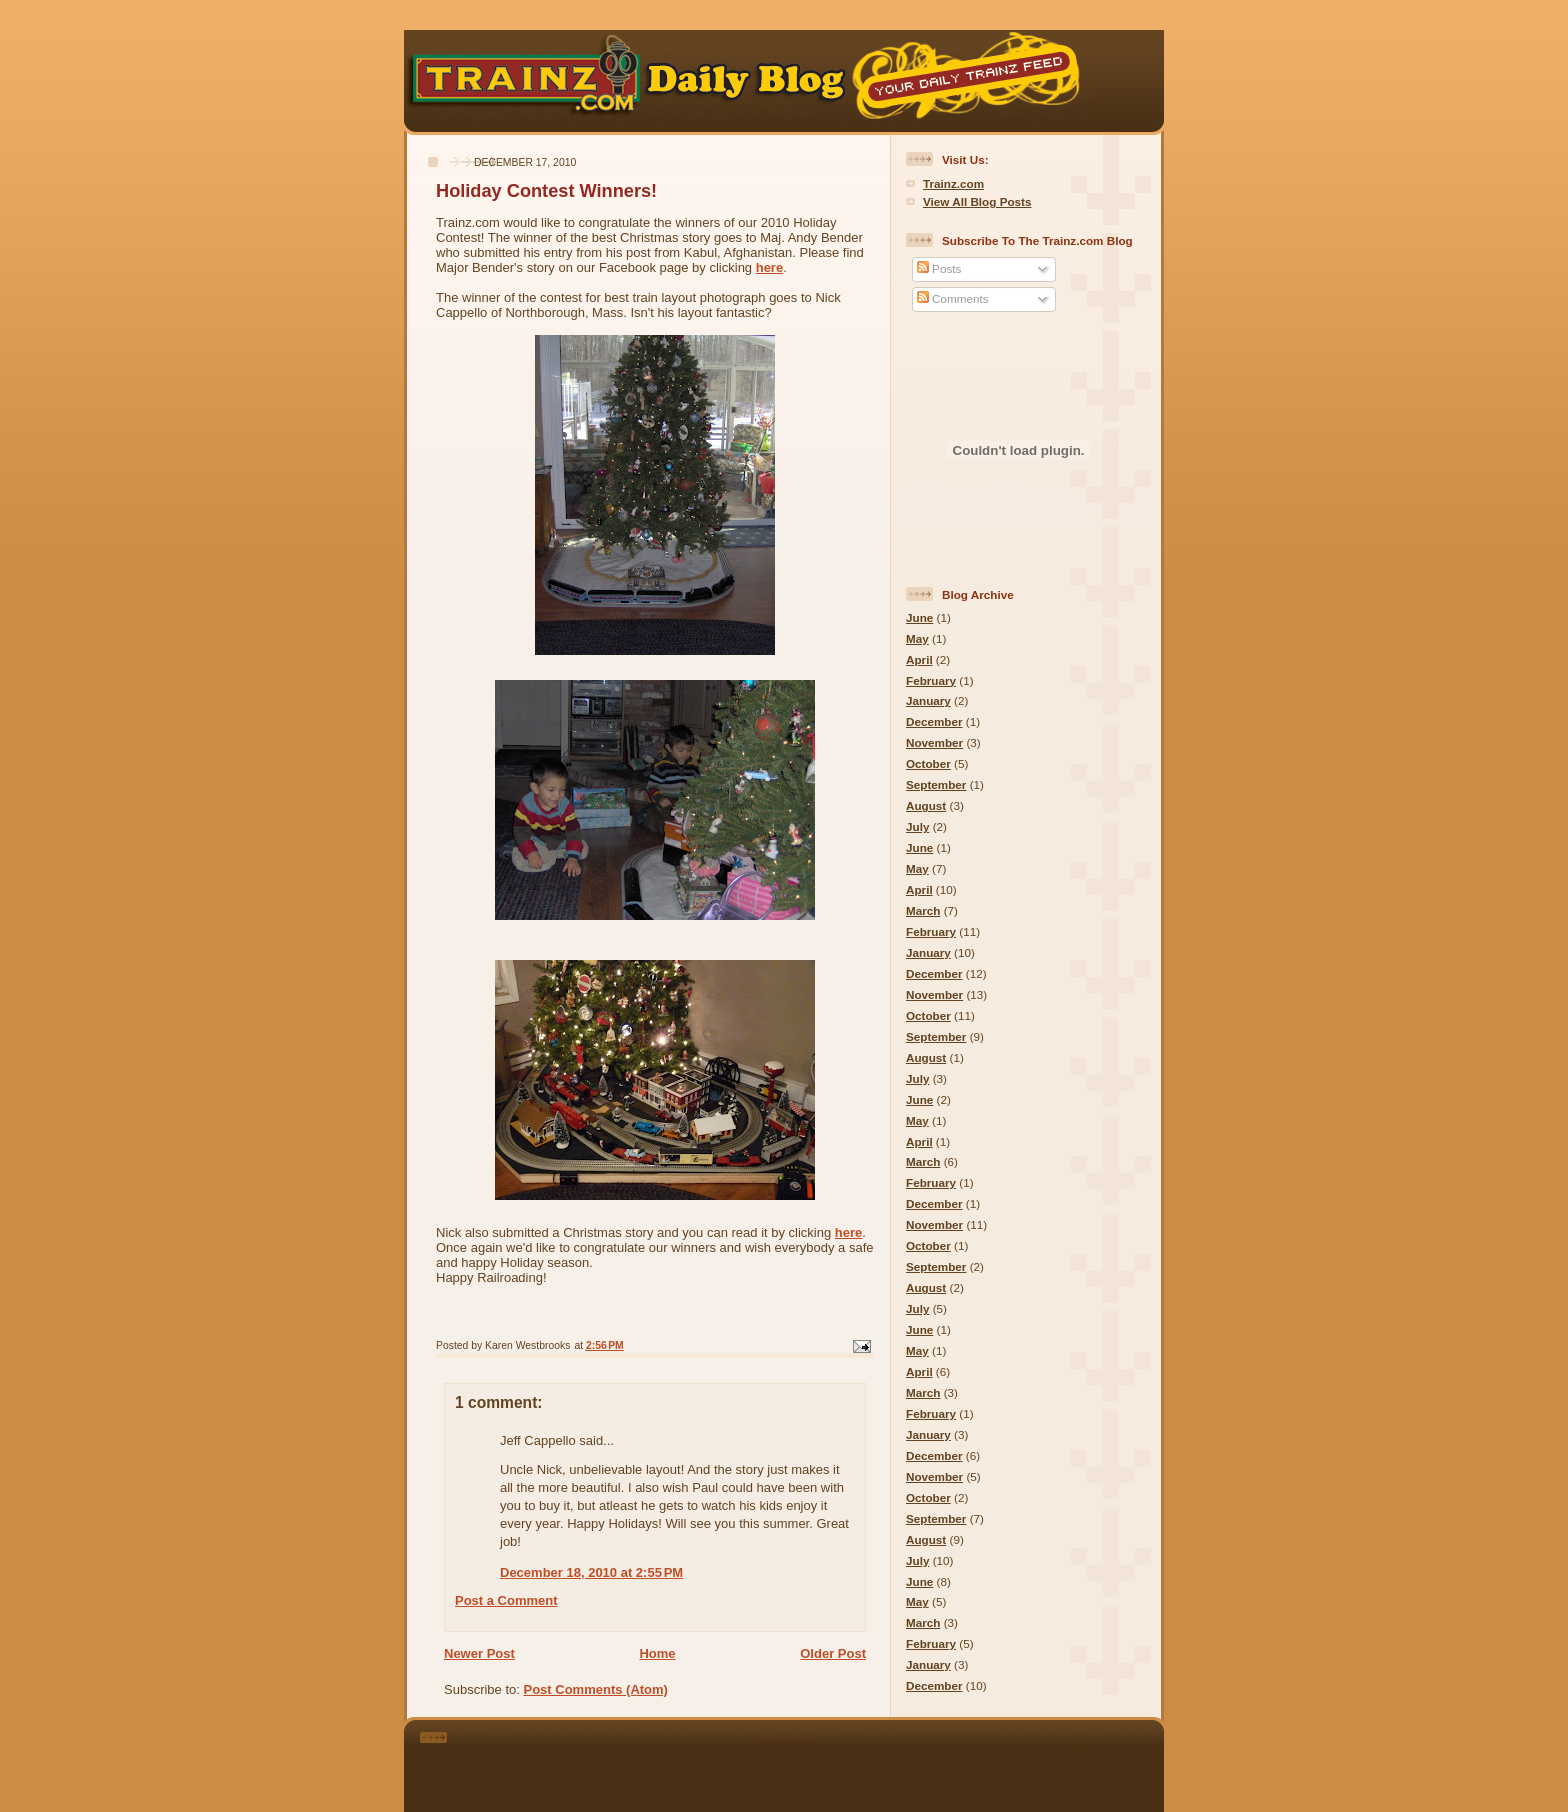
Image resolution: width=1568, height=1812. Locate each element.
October (928, 763)
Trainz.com (953, 183)
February (931, 680)
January (928, 700)
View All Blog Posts (977, 201)
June (919, 617)
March (923, 910)
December (934, 721)
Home (657, 1653)
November (934, 742)
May (917, 638)
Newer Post (479, 1653)
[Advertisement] (812, 1762)
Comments (953, 298)
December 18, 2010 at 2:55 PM (591, 1572)
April (919, 659)
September (936, 784)
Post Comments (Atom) (596, 1689)
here (769, 267)
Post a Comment (506, 1600)
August (926, 805)
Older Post (833, 1653)
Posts (939, 268)
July (917, 826)
